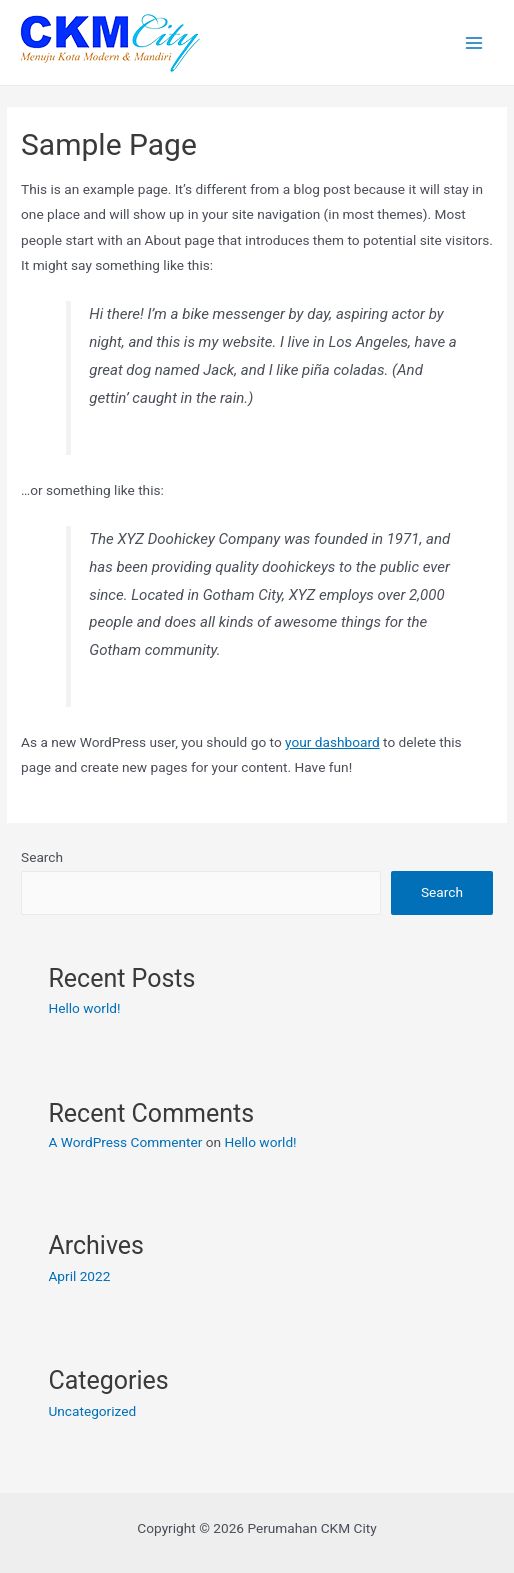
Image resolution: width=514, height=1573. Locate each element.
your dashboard (332, 742)
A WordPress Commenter (125, 1142)
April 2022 (79, 1276)
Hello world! (84, 1008)
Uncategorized (92, 1411)
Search (42, 857)
